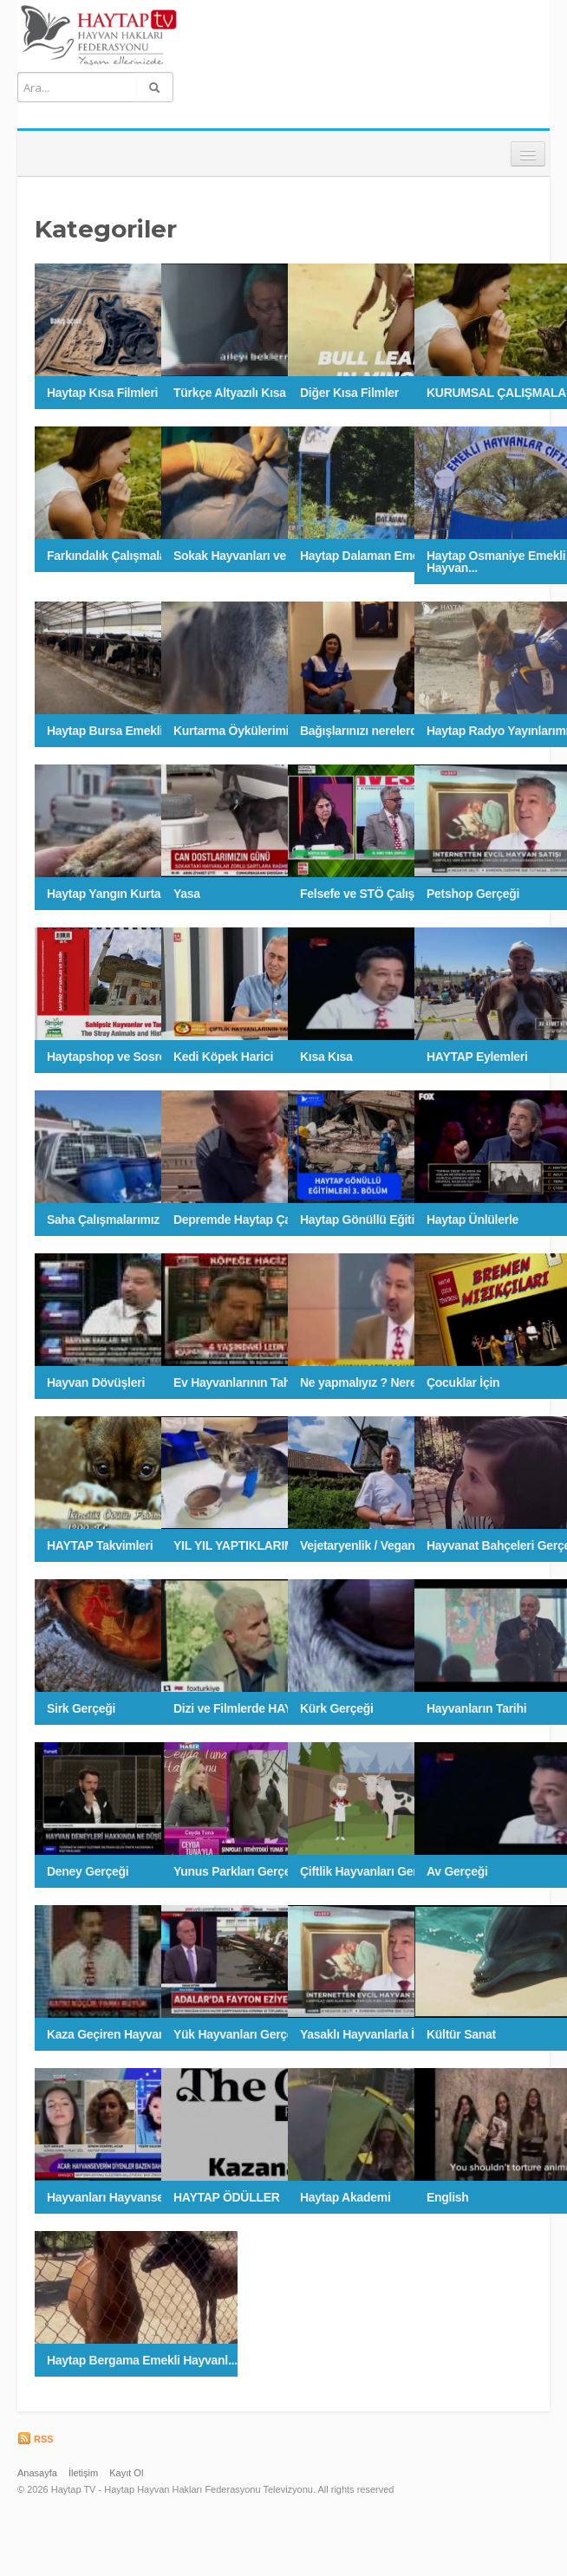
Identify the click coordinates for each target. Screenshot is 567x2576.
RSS (35, 2439)
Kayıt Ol (126, 2473)
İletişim (83, 2473)
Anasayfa (37, 2473)
